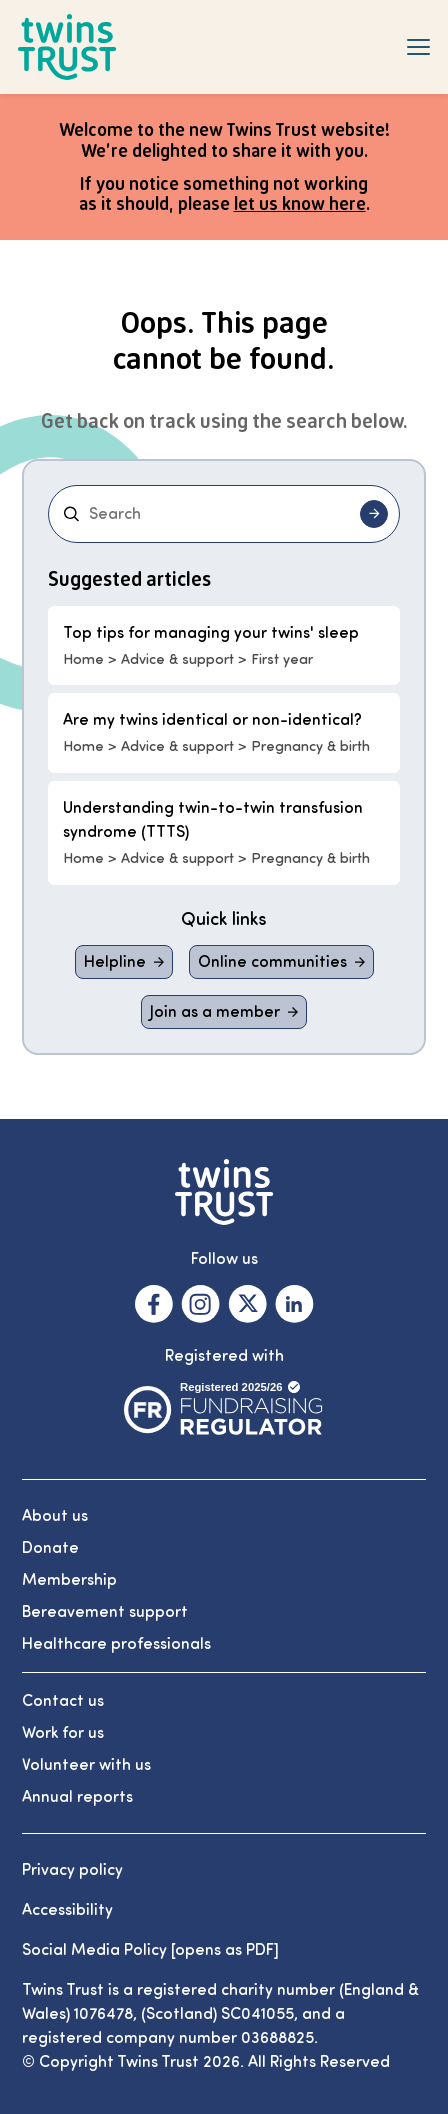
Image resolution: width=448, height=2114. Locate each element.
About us (55, 1516)
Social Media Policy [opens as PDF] (150, 1950)
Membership (69, 1580)
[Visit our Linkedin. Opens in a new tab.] (294, 1304)
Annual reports (77, 1797)
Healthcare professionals (116, 1644)
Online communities (272, 962)
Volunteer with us (86, 1765)
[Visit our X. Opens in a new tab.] (247, 1304)
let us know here (300, 203)
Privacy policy (72, 1870)
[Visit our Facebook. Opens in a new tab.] (154, 1304)
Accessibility (67, 1910)
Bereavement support (105, 1612)
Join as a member (215, 1012)
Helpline (115, 962)
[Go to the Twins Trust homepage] (67, 47)
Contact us (63, 1701)
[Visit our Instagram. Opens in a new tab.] (200, 1304)
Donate (50, 1548)
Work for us (63, 1733)
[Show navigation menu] (418, 47)
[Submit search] (374, 514)
